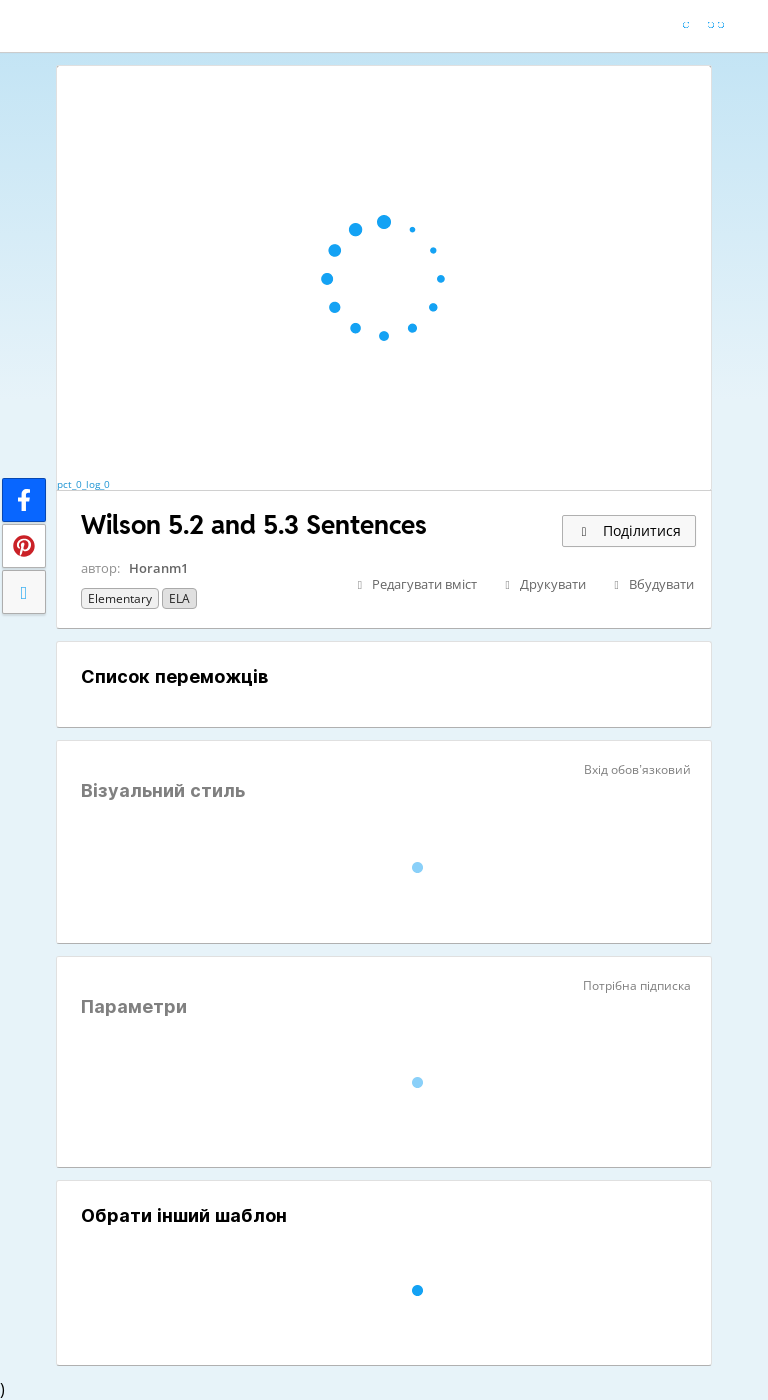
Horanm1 (158, 568)
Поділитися (629, 530)
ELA (179, 598)
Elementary (120, 598)
